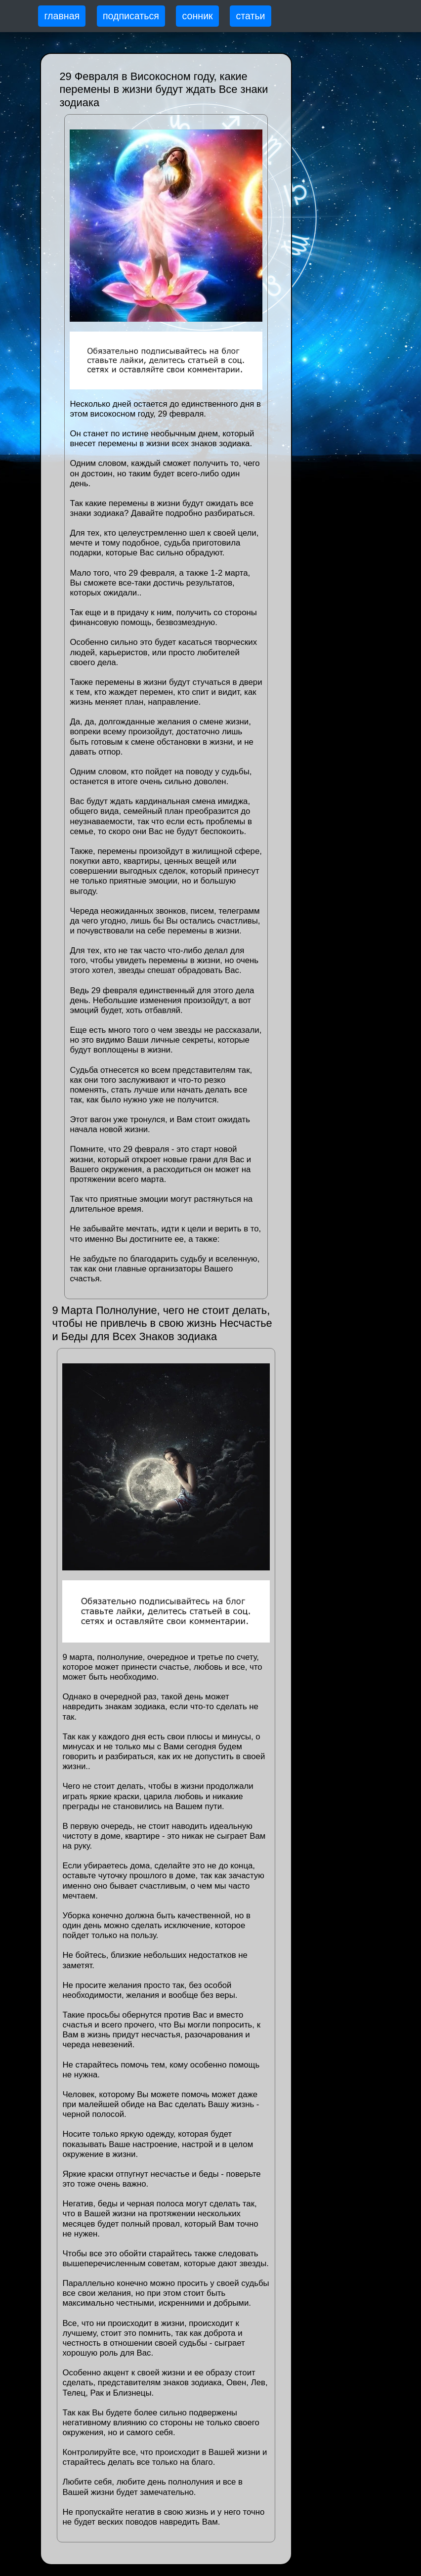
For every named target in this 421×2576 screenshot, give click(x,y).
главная (62, 15)
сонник (197, 15)
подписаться (131, 15)
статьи (250, 15)
